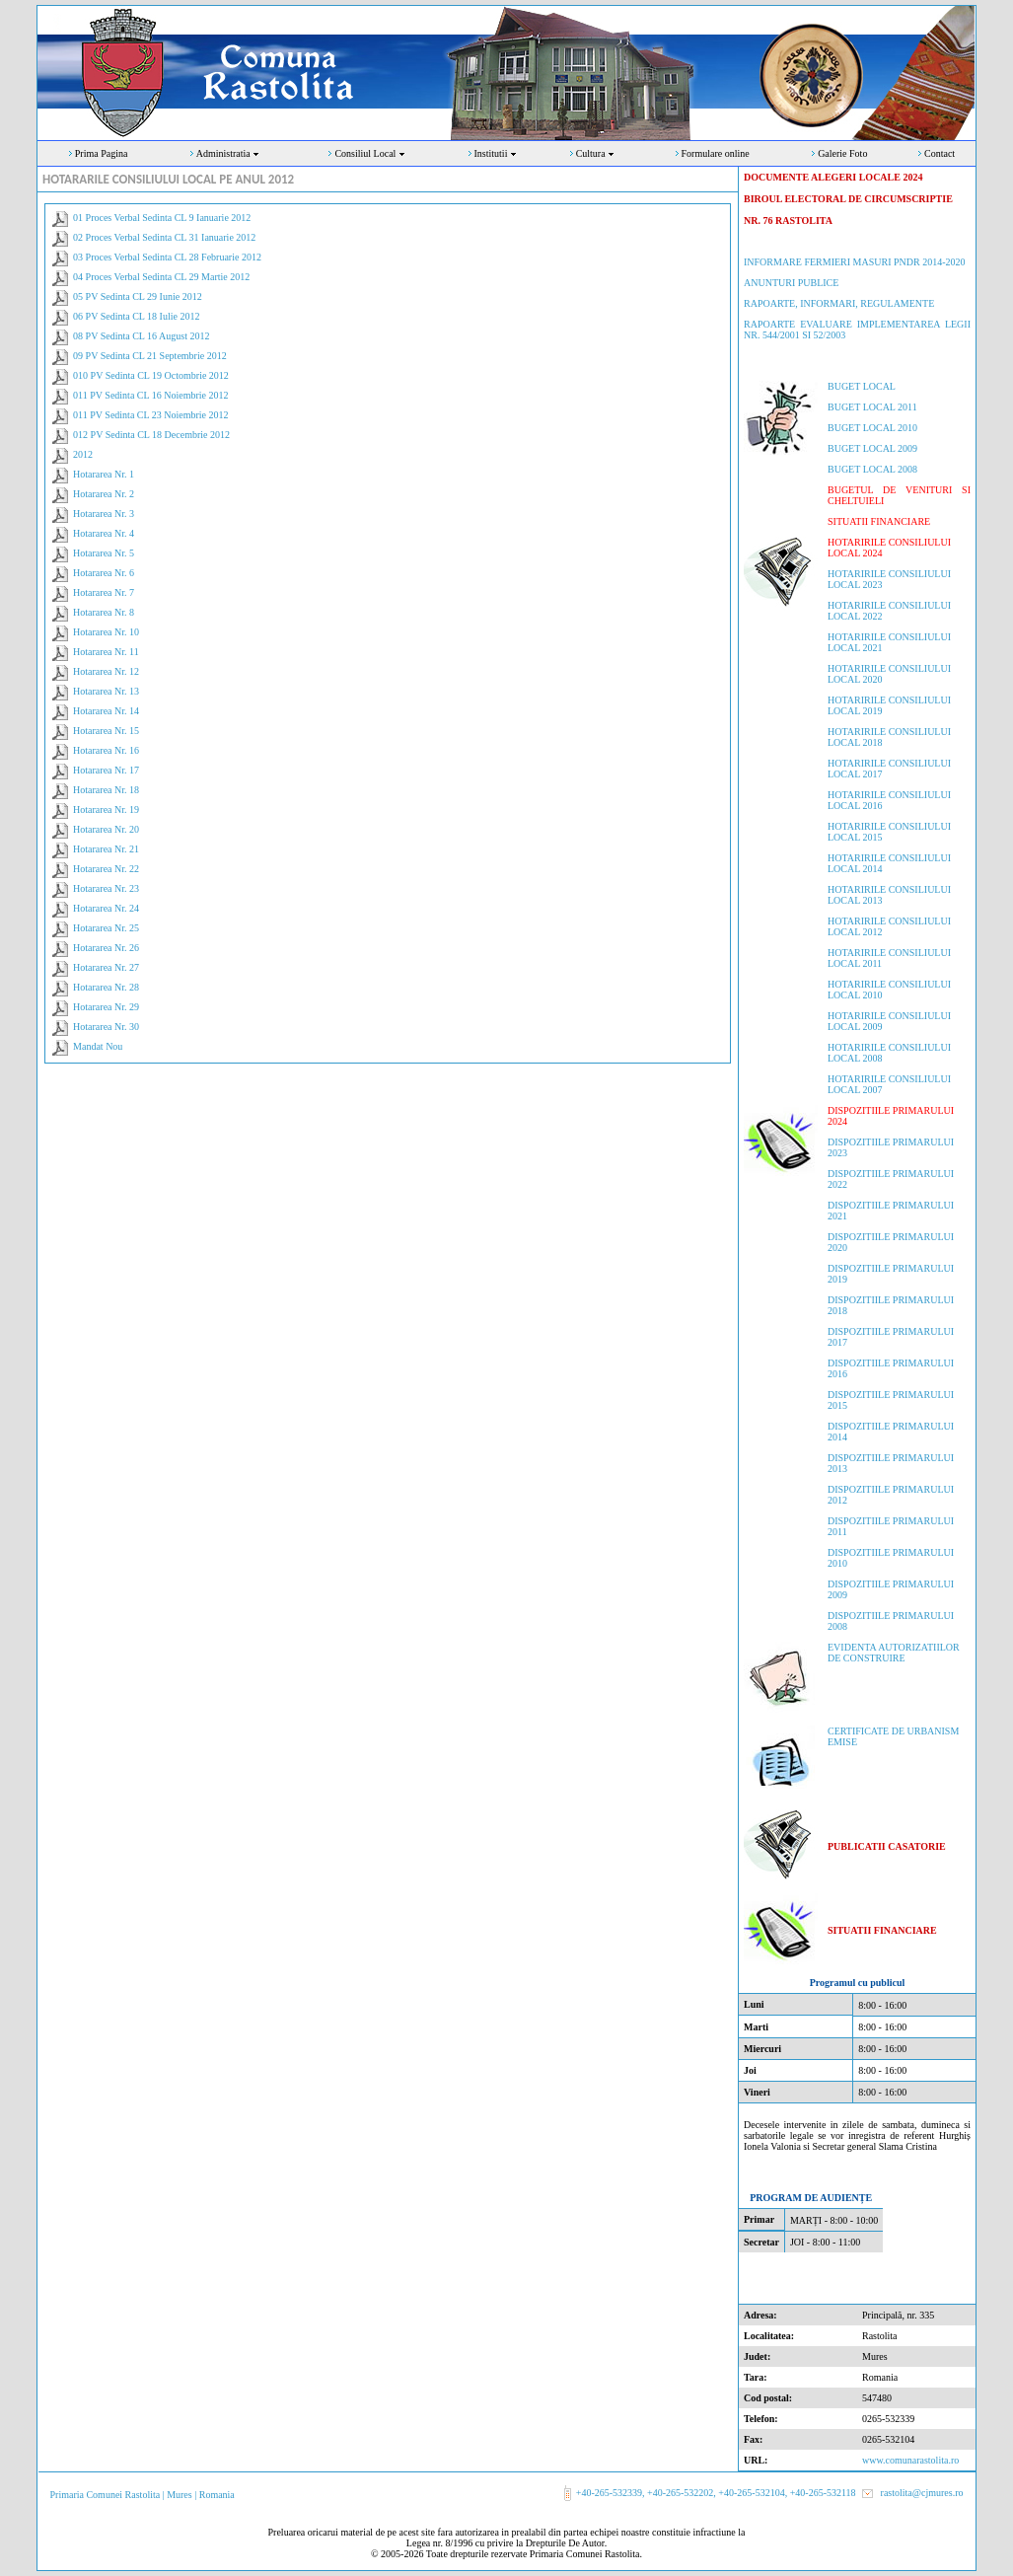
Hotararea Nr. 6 (103, 572)
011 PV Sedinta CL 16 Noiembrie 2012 (150, 395)
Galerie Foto (842, 153)
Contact (939, 153)
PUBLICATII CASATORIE (887, 1846)
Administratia (228, 153)
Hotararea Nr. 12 (106, 671)
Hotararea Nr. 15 (106, 730)
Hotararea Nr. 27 (106, 967)
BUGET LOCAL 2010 (872, 427)
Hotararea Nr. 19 (106, 809)
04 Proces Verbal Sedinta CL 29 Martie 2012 (161, 276)
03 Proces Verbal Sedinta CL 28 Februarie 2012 (167, 257)
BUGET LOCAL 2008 (872, 469)
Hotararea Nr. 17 (106, 770)
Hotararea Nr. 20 (106, 829)
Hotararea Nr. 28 (106, 987)
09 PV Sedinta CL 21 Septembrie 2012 (150, 355)
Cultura (596, 153)
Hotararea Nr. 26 (106, 947)
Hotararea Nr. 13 (106, 691)
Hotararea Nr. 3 (103, 513)
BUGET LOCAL (862, 386)
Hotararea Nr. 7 (103, 592)
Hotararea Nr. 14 (106, 710)
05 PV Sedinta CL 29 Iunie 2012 (137, 296)
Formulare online (716, 153)
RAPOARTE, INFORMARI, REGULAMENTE (839, 303)
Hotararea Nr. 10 (106, 631)
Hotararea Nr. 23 (106, 888)
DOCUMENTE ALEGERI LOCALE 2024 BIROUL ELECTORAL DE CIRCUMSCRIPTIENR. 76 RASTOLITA (848, 199)
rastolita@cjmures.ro (922, 2492)
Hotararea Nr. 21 (106, 849)
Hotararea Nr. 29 (106, 1006)
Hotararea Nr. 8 (103, 612)
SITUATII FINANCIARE (879, 521)
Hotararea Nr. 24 (106, 908)
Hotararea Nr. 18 (106, 789)
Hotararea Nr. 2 (103, 493)
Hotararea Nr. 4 (103, 533)
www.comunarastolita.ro (910, 2460)
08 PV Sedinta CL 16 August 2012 (141, 336)
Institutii (496, 153)
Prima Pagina (101, 153)
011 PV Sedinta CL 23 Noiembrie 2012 (150, 414)
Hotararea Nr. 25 (106, 927)
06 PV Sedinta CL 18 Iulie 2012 (136, 316)
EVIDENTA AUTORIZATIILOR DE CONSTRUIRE (894, 1652)
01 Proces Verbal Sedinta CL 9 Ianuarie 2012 (162, 217)
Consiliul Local (369, 153)
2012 (83, 454)
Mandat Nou (97, 1046)
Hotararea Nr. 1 (103, 474)
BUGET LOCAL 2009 (872, 448)
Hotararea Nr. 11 (106, 651)
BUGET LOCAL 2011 (872, 407)
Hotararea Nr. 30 (106, 1026)
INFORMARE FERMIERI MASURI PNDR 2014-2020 (854, 262)
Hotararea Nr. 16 (106, 750)
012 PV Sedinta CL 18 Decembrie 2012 (151, 434)
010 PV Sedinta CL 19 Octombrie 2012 (151, 375)
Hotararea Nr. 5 (103, 553)
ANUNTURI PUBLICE (791, 282)
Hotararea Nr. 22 (106, 868)
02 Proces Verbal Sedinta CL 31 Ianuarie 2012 (164, 237)
